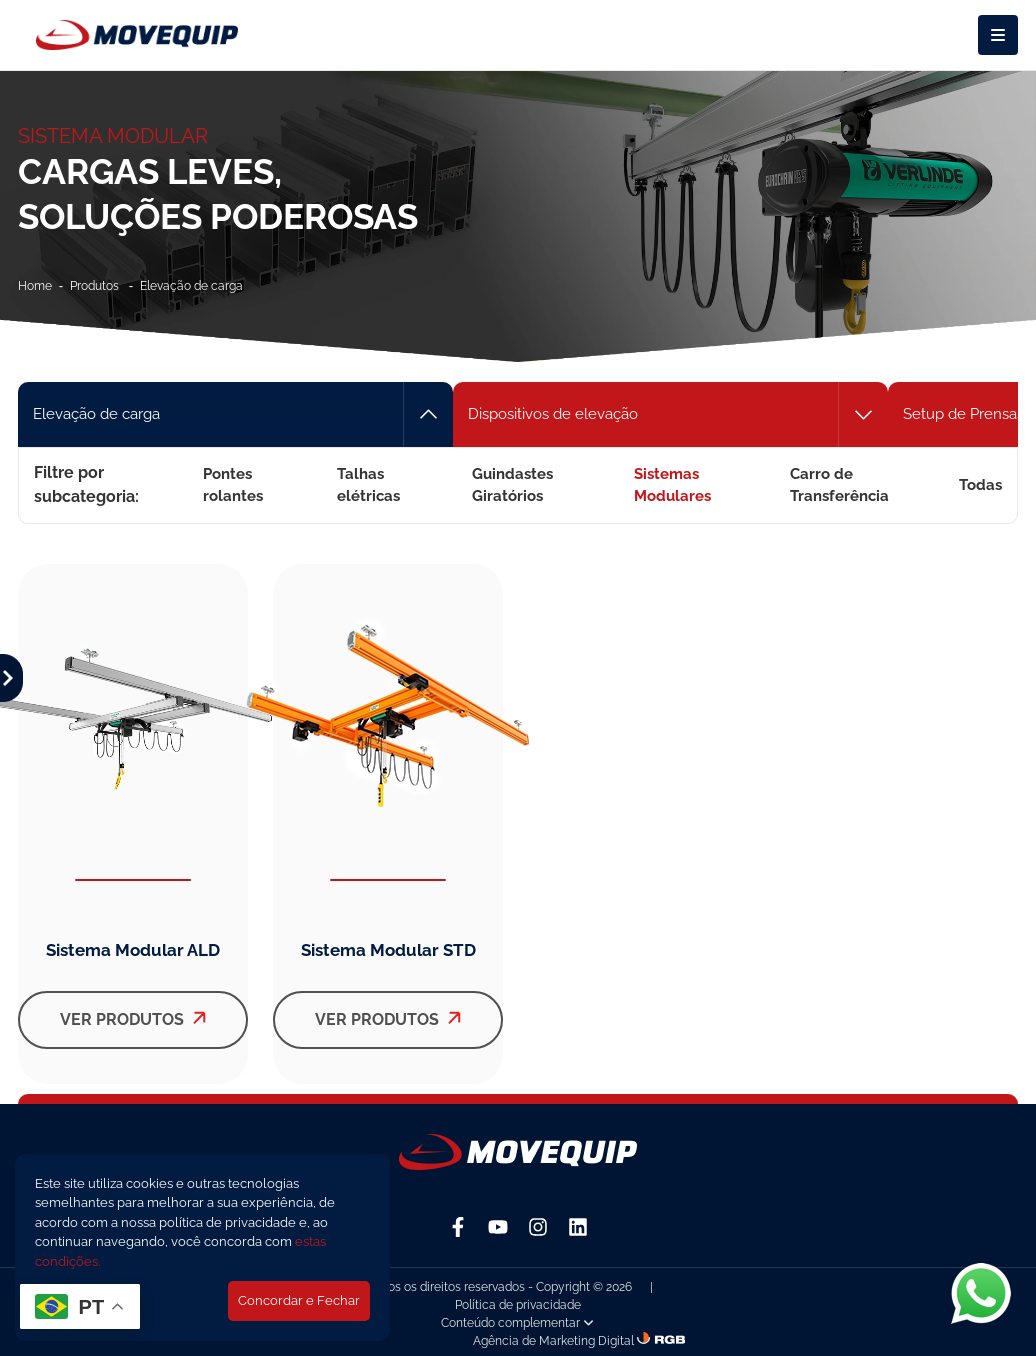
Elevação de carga (191, 286)
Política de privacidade (518, 1305)
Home (35, 286)
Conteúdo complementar (517, 1323)
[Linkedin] (578, 1227)
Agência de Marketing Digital (553, 1341)
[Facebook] (458, 1227)
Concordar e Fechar (299, 1300)
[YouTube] (498, 1227)
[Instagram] (538, 1227)
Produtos (96, 286)
